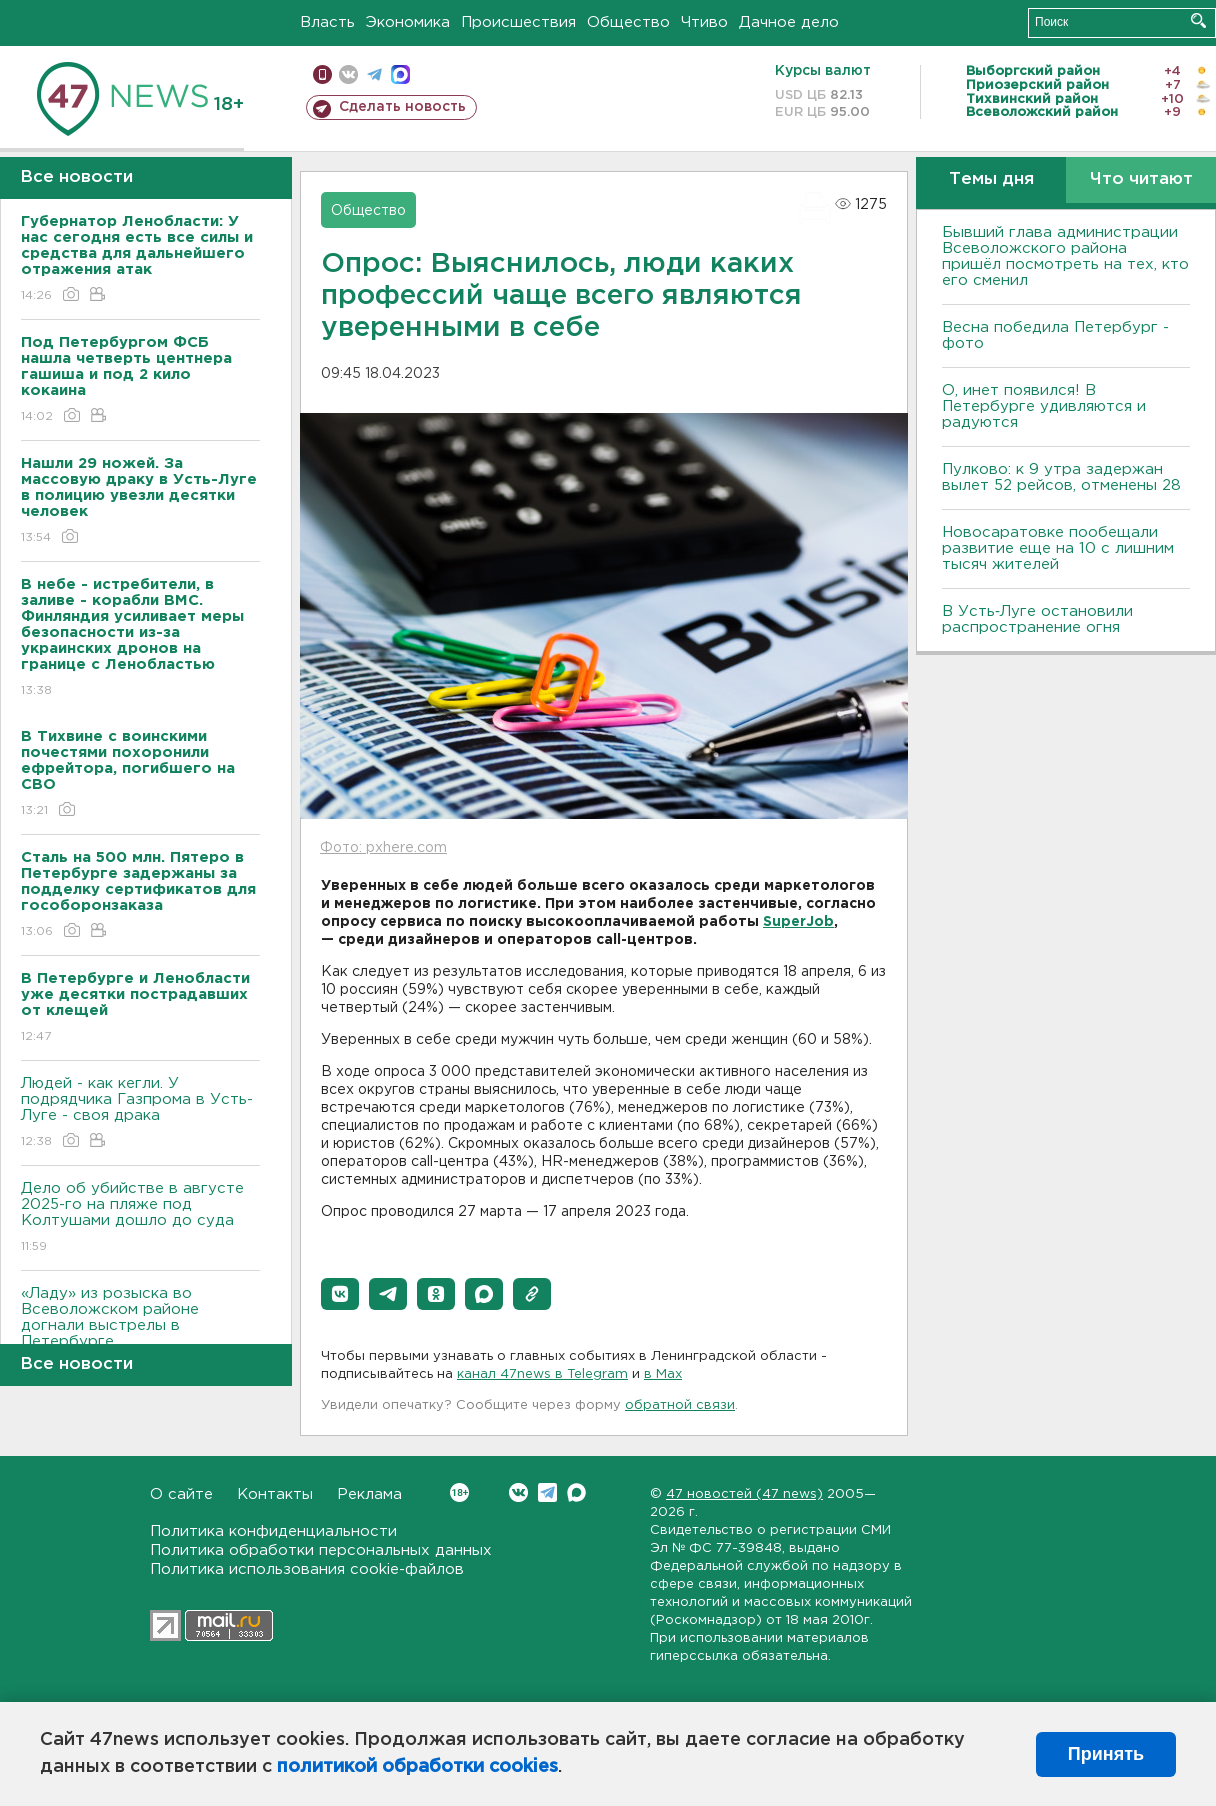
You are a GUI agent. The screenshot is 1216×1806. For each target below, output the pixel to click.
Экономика (408, 22)
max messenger (400, 74)
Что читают (1141, 179)
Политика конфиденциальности (273, 1531)
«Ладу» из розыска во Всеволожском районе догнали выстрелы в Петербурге (140, 1331)
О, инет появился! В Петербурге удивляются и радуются (1044, 406)
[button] (340, 1294)
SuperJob (798, 922)
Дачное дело (789, 22)
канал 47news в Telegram (542, 1374)
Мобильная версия (322, 74)
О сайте (181, 1494)
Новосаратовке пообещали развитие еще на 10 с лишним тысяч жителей (1058, 548)
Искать (1198, 20)
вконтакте (348, 74)
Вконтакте (459, 1492)
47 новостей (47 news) (744, 1494)
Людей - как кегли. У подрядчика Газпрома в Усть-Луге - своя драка (140, 1113)
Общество (628, 22)
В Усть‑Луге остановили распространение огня (1037, 619)
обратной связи (680, 1405)
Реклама (369, 1494)
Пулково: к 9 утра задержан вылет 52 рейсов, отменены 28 (1061, 477)
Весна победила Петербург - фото (1055, 335)
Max (576, 1492)
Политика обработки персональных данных (321, 1550)
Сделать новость (402, 107)
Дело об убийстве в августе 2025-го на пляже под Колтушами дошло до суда (140, 1218)
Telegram (547, 1492)
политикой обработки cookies (417, 1767)
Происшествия (518, 22)
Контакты (275, 1494)
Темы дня (991, 179)
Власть (327, 22)
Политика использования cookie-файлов (307, 1569)
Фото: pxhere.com (383, 848)
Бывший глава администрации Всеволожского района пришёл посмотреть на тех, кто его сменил (1065, 256)
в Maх (663, 1374)
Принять (1106, 1754)
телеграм (374, 74)
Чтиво (704, 22)
